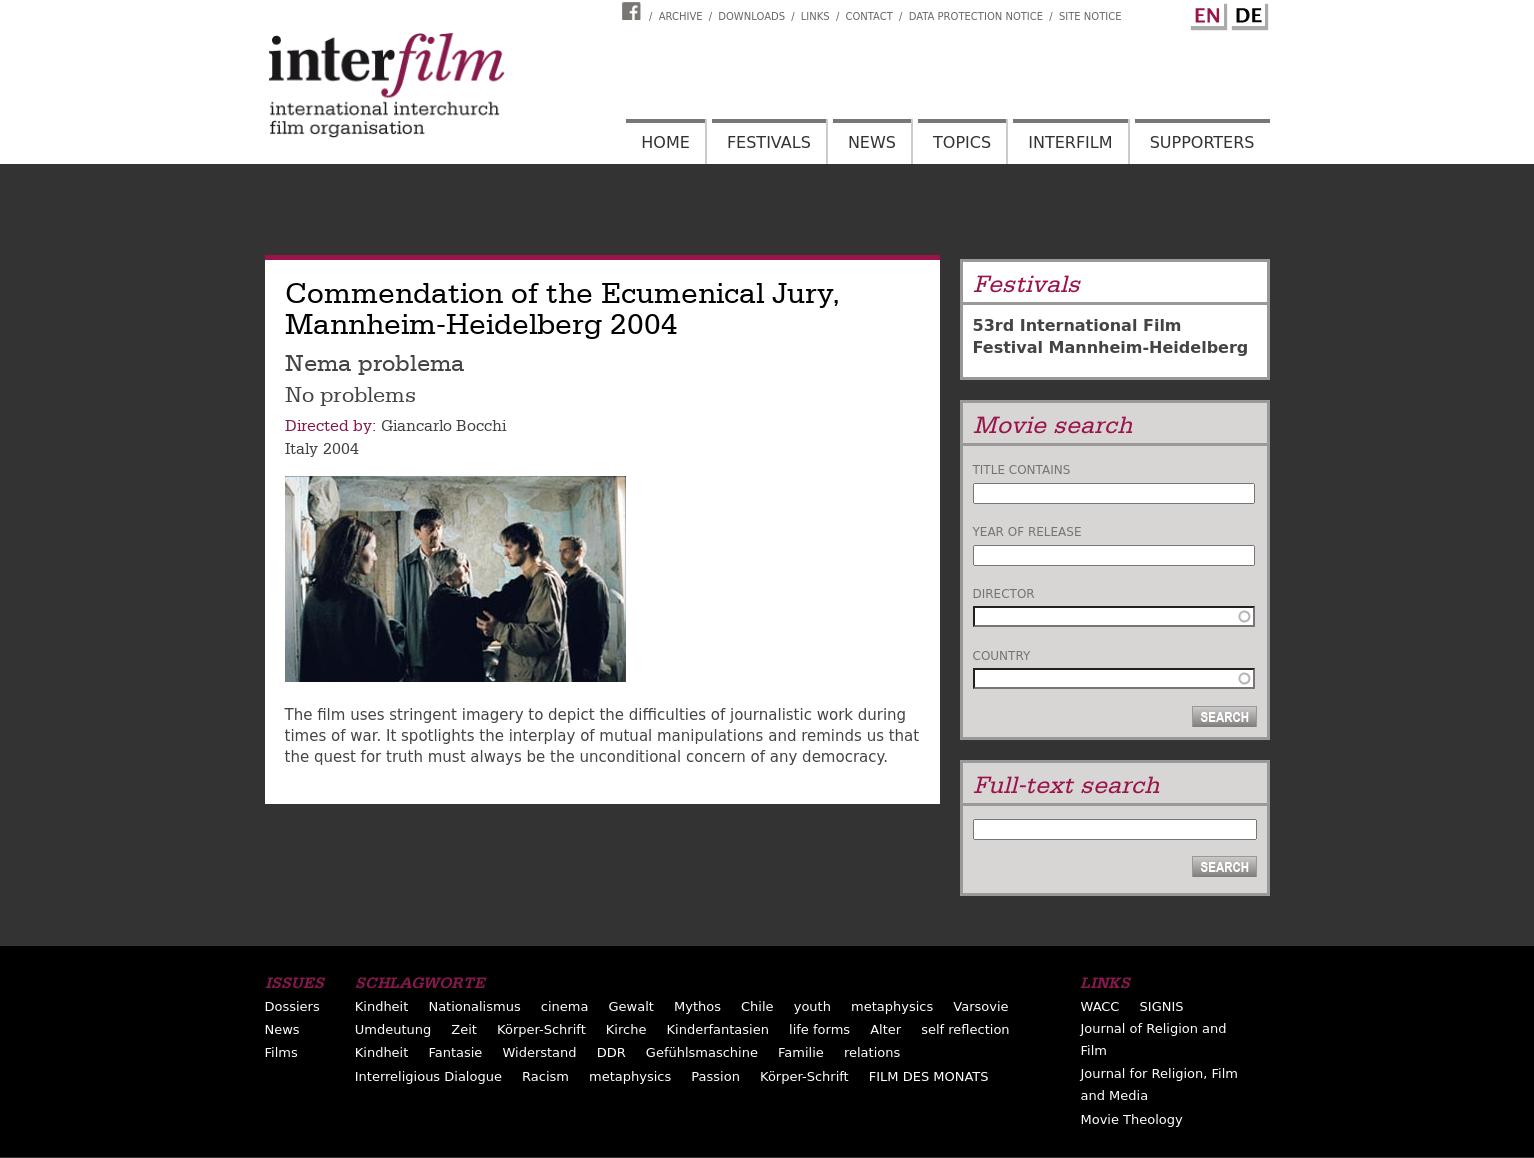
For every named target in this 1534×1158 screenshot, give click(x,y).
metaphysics (892, 1006)
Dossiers (292, 1006)
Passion (715, 1076)
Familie (801, 1052)
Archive (681, 16)
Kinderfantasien (718, 1029)
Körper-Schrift (541, 1029)
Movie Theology (1131, 1119)
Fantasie (455, 1052)
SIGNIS (1162, 1006)
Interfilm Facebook (634, 11)
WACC (1099, 1006)
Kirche (626, 1029)
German (1247, 13)
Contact (868, 16)
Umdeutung (393, 1029)
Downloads (751, 16)
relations (872, 1052)
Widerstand (539, 1052)
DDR (611, 1052)
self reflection (965, 1029)
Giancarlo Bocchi (443, 426)
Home (665, 142)
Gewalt (630, 1006)
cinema (565, 1006)
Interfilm (1070, 142)
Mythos (697, 1006)
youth (812, 1006)
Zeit (464, 1029)
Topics (962, 142)
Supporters (1202, 142)
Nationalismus (474, 1006)
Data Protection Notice (976, 16)
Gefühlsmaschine (702, 1052)
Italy (301, 449)
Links (815, 16)
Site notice (1090, 16)
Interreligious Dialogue (428, 1076)
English (1206, 13)
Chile (757, 1006)
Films (281, 1052)
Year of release (1027, 532)
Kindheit (382, 1006)
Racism (545, 1076)
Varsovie (980, 1006)
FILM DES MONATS (929, 1076)
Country (1002, 656)
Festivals (769, 142)
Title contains (1022, 470)
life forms (819, 1029)
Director (1004, 594)
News (872, 142)
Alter (885, 1029)
